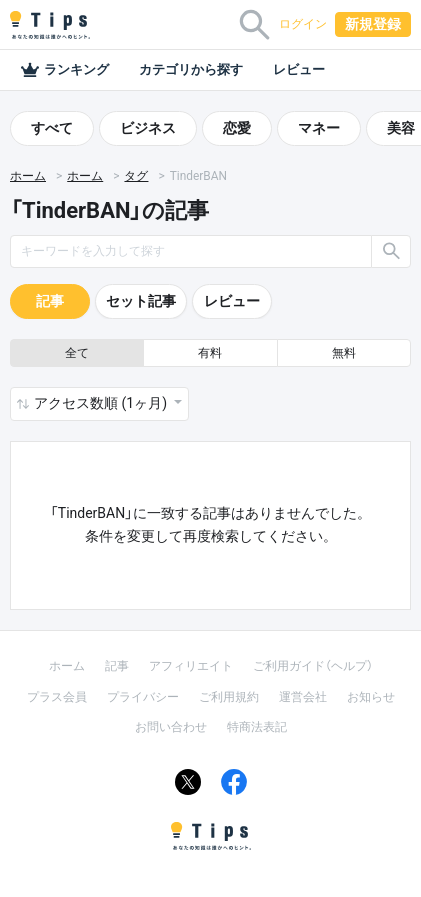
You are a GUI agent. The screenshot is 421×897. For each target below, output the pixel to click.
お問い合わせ (171, 727)
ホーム (28, 176)
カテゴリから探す (191, 69)
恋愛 (237, 128)
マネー (319, 128)
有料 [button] (210, 353)
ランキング (64, 70)
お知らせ (371, 697)
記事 (50, 301)
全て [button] (77, 353)
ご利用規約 (229, 697)
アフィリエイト (191, 666)
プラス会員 (57, 697)
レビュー (299, 69)
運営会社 (303, 697)
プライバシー (143, 697)
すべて (52, 128)
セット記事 (141, 301)
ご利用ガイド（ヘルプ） (313, 666)
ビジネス (148, 128)
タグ (136, 176)
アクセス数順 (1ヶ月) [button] (102, 403)
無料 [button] (344, 353)
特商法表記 (257, 727)
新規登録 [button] (373, 24)
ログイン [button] (303, 24)
